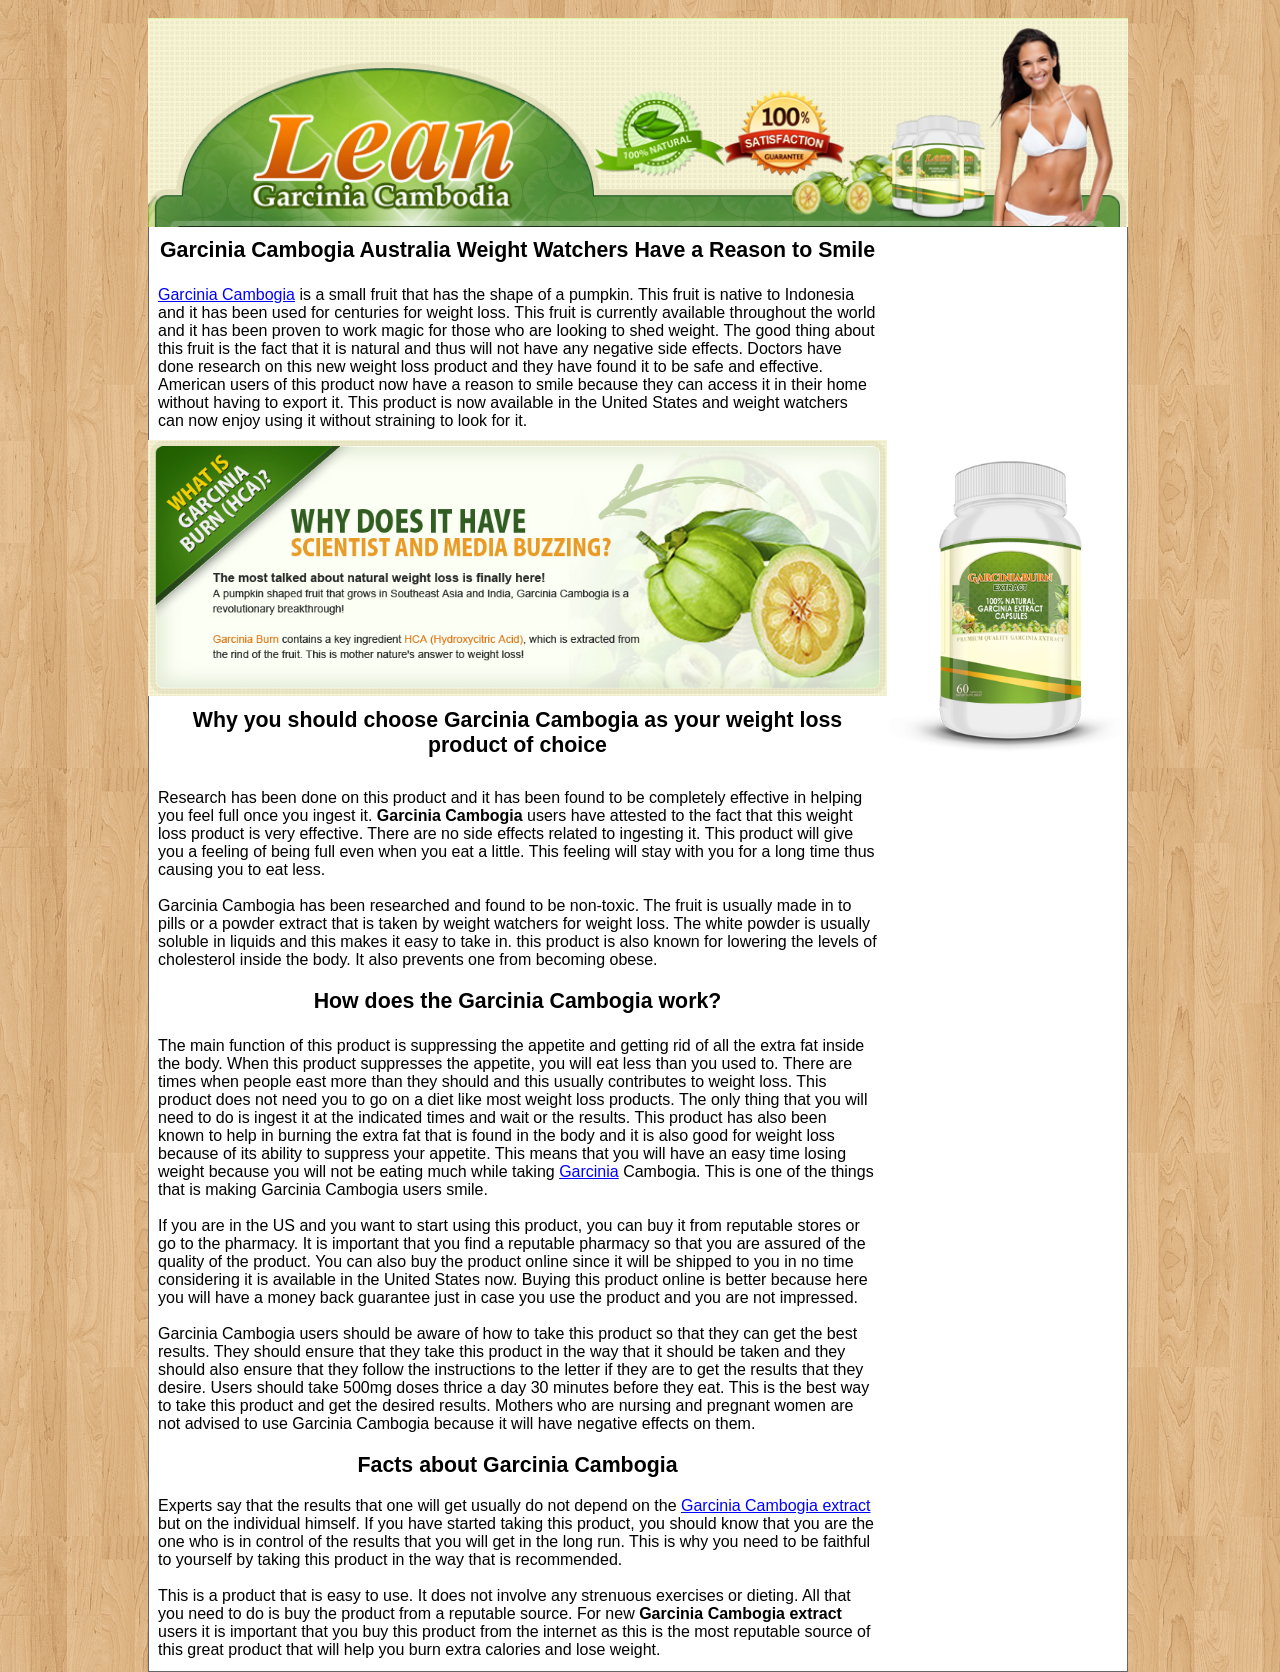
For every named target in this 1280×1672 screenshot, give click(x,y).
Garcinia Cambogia (226, 294)
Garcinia (589, 1171)
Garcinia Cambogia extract (775, 1505)
